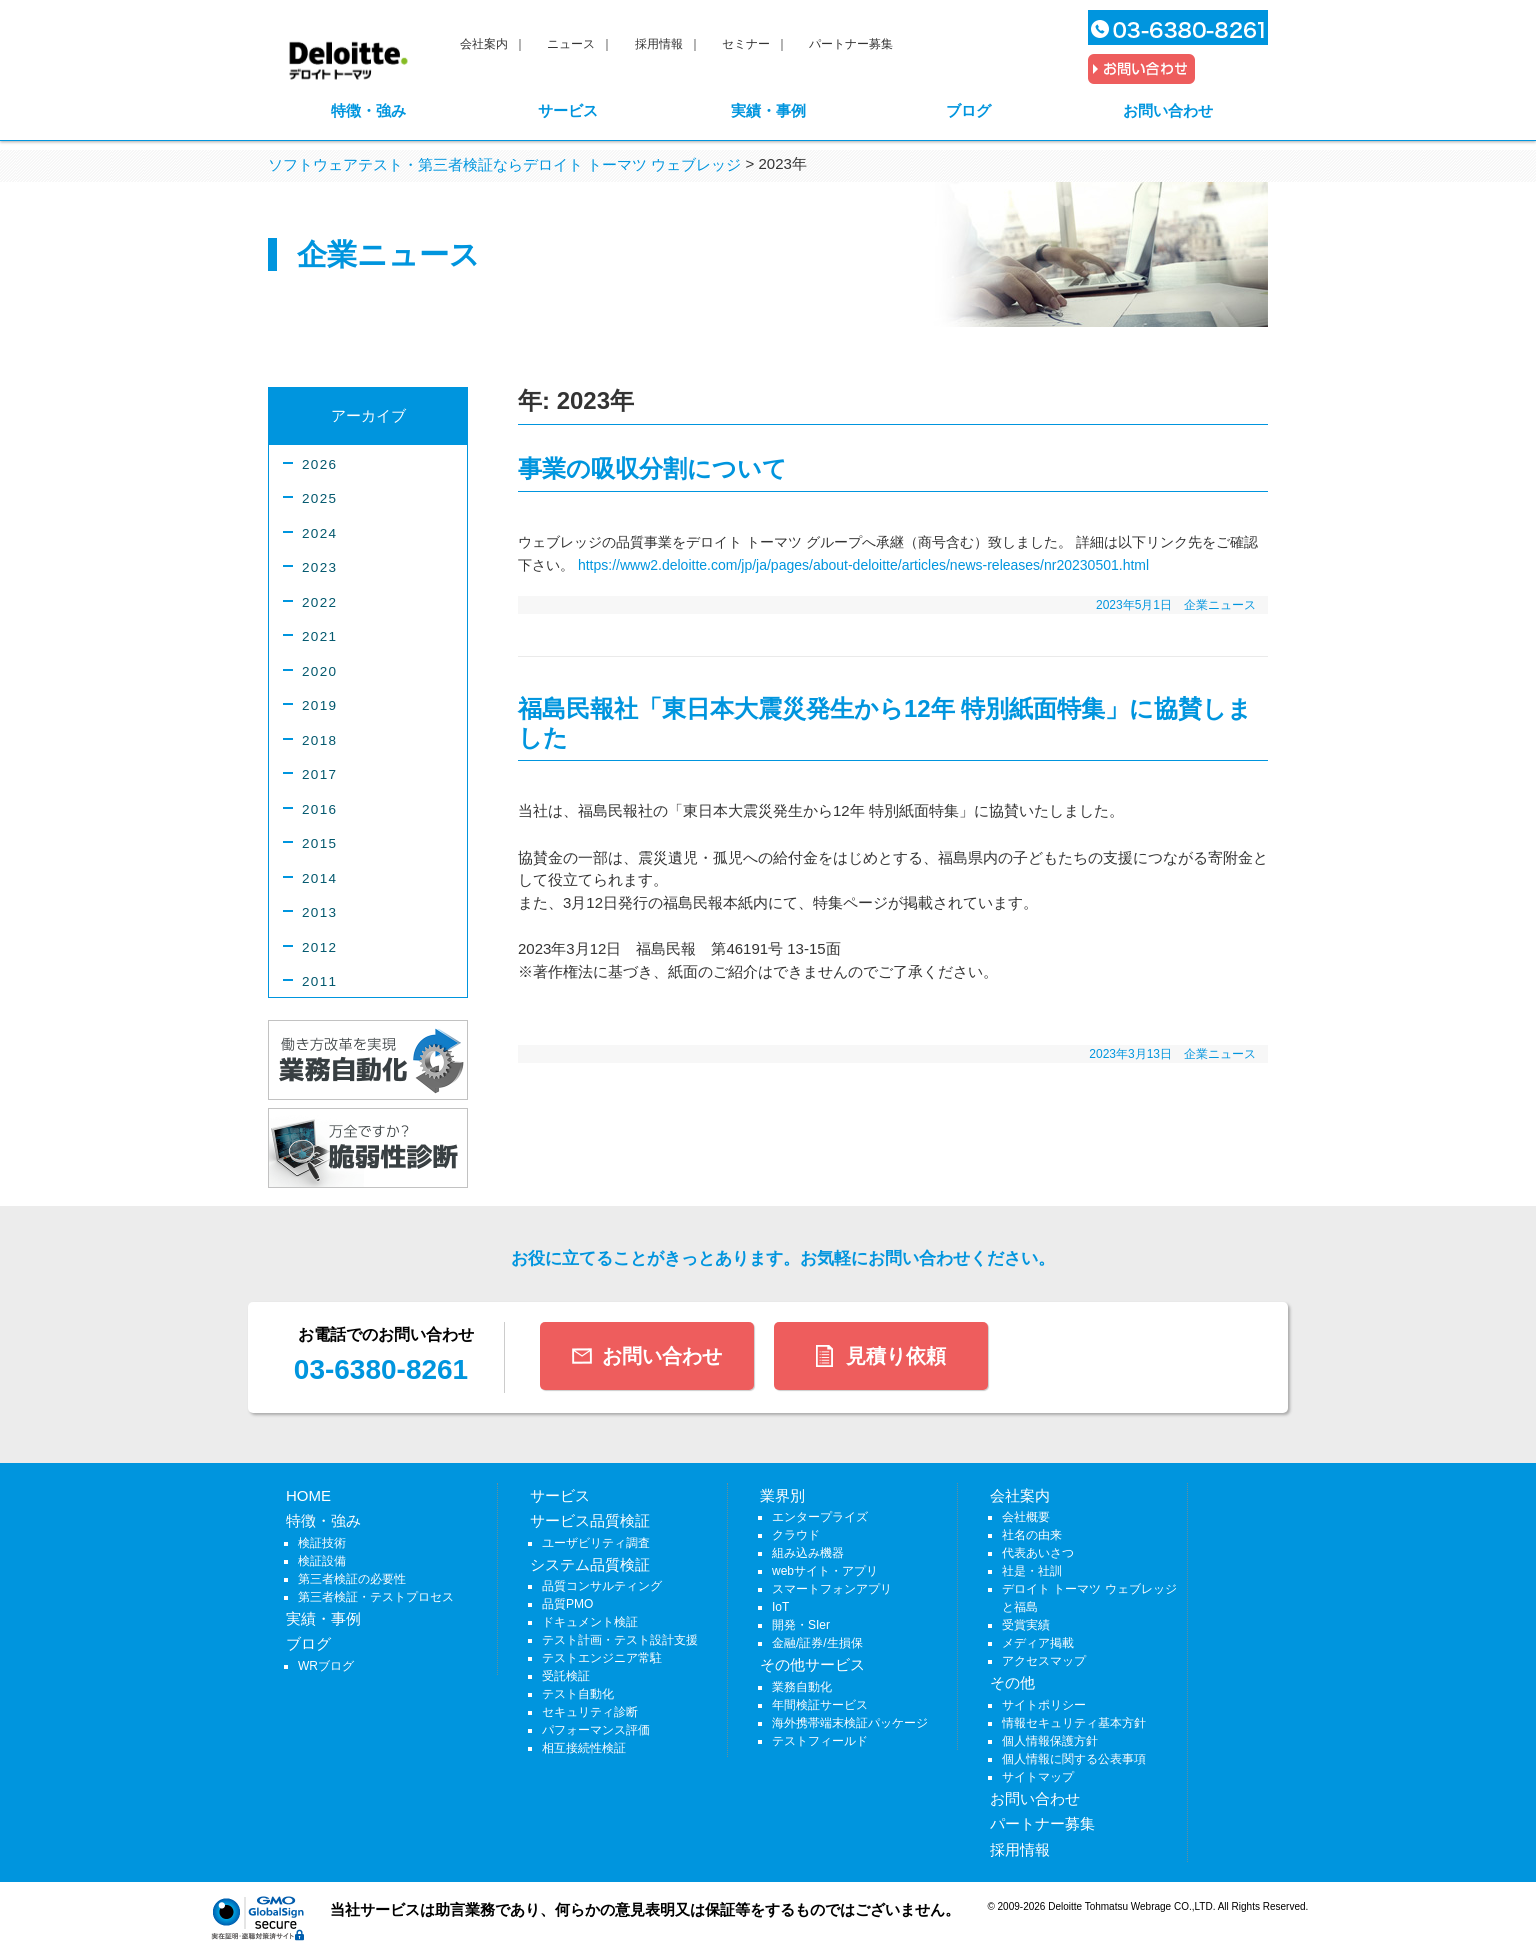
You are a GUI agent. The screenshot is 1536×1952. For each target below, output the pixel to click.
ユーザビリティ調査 (596, 1543)
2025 (319, 498)
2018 (319, 740)
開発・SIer (801, 1625)
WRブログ (326, 1666)
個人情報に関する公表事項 (1074, 1759)
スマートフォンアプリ (832, 1589)
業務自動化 (802, 1687)
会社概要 (1026, 1517)
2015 (319, 843)
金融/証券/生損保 (817, 1643)
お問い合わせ (1168, 110)
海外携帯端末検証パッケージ (850, 1723)
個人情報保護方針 (1050, 1741)
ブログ (968, 110)
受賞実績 (1026, 1625)
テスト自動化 (578, 1694)
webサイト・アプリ (825, 1571)
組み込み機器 (808, 1553)
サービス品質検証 (590, 1520)
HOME (308, 1495)
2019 (319, 705)
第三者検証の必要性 (352, 1579)
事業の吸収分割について (652, 468)
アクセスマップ (1044, 1661)
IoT (780, 1607)
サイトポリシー (1044, 1705)
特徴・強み (368, 110)
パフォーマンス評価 (596, 1730)
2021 (319, 636)
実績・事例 (768, 110)
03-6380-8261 (381, 1369)
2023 (319, 567)
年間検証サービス (820, 1705)
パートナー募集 (851, 44)
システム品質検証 (590, 1564)
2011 (319, 981)
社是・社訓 (1032, 1571)
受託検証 (566, 1676)
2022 (319, 602)
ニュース (571, 44)
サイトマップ (1038, 1777)
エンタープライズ (820, 1517)
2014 (319, 878)
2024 (319, 533)
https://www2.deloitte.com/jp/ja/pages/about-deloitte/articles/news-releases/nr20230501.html (863, 565)
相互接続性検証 (584, 1748)
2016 (319, 809)
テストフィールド (820, 1741)
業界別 (782, 1495)
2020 (319, 671)
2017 (319, 774)
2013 (319, 912)
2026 (319, 464)
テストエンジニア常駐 (602, 1658)
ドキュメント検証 (590, 1622)
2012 (319, 947)
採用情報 (659, 44)
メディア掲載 (1038, 1643)
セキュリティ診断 (590, 1712)
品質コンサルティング (602, 1586)
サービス (568, 110)
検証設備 (322, 1561)
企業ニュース (1220, 605)
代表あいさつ (1038, 1553)
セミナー (746, 44)
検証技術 (322, 1543)
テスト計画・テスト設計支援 (620, 1640)
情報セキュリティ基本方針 (1074, 1723)
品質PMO (567, 1604)
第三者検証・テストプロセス (376, 1597)
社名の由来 (1032, 1535)
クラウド (796, 1535)
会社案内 (484, 44)
